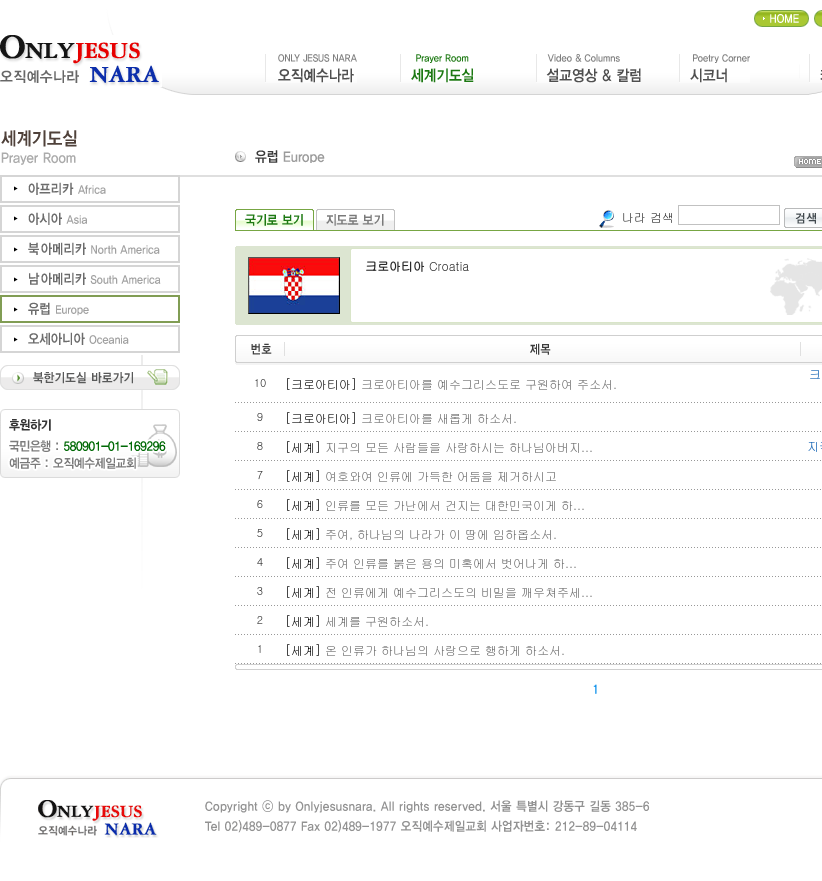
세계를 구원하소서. (377, 620)
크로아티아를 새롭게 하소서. (439, 417)
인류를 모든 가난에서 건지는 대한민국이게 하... (455, 504)
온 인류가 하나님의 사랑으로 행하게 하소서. (445, 649)
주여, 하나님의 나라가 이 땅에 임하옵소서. (441, 533)
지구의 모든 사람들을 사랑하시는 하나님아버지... (459, 446)
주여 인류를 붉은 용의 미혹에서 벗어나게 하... (451, 562)
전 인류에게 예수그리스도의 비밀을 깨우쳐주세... (459, 591)
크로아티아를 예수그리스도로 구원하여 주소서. (489, 383)
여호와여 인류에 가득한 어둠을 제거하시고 (441, 475)
